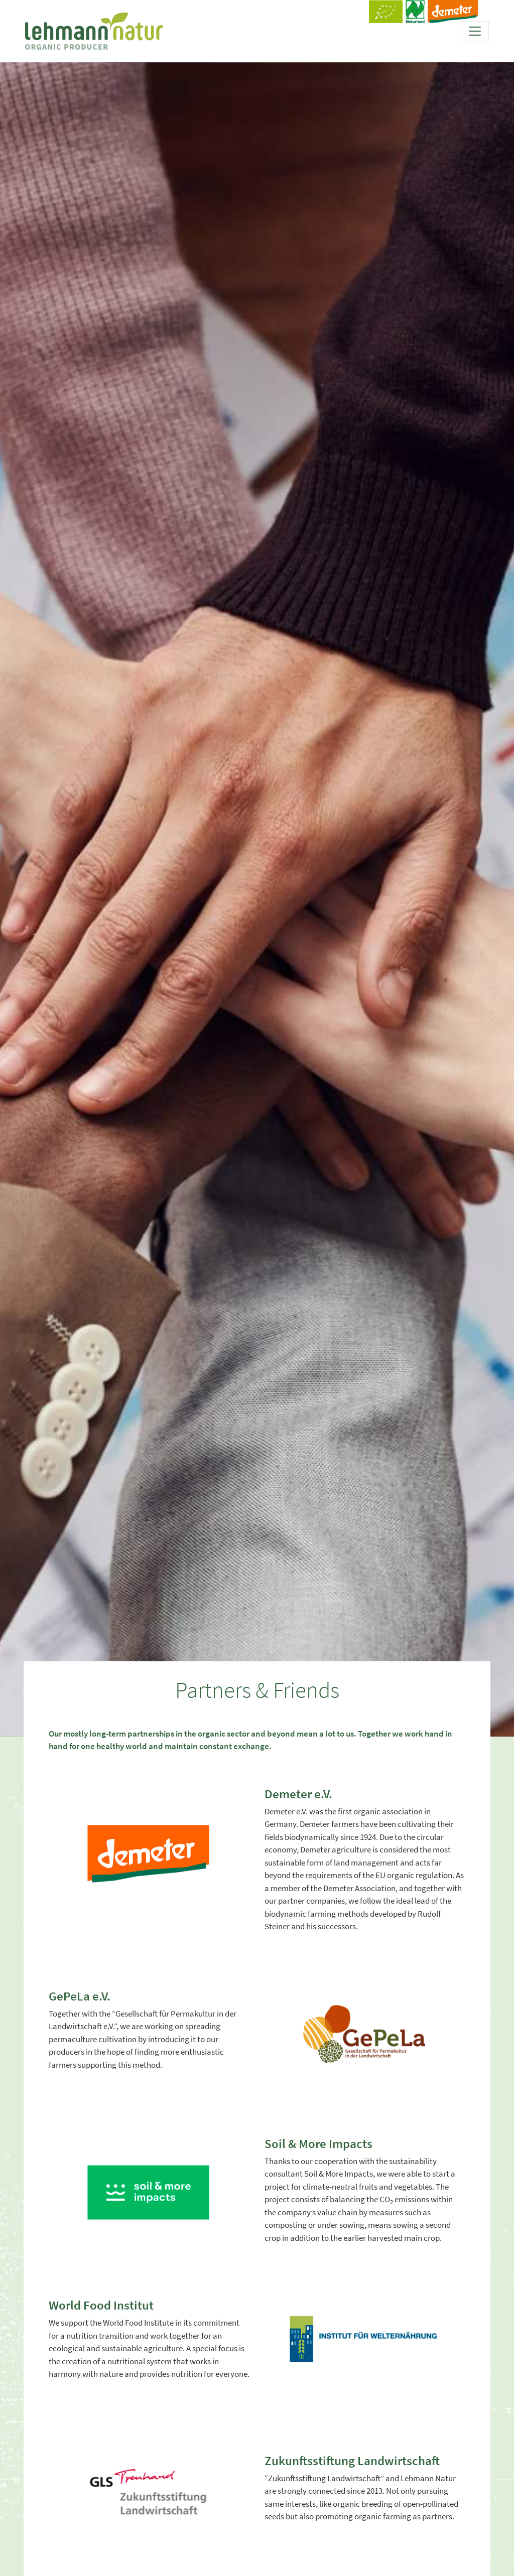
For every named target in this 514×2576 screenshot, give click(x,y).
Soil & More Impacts (318, 2143)
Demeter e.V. (298, 1794)
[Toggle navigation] (475, 31)
